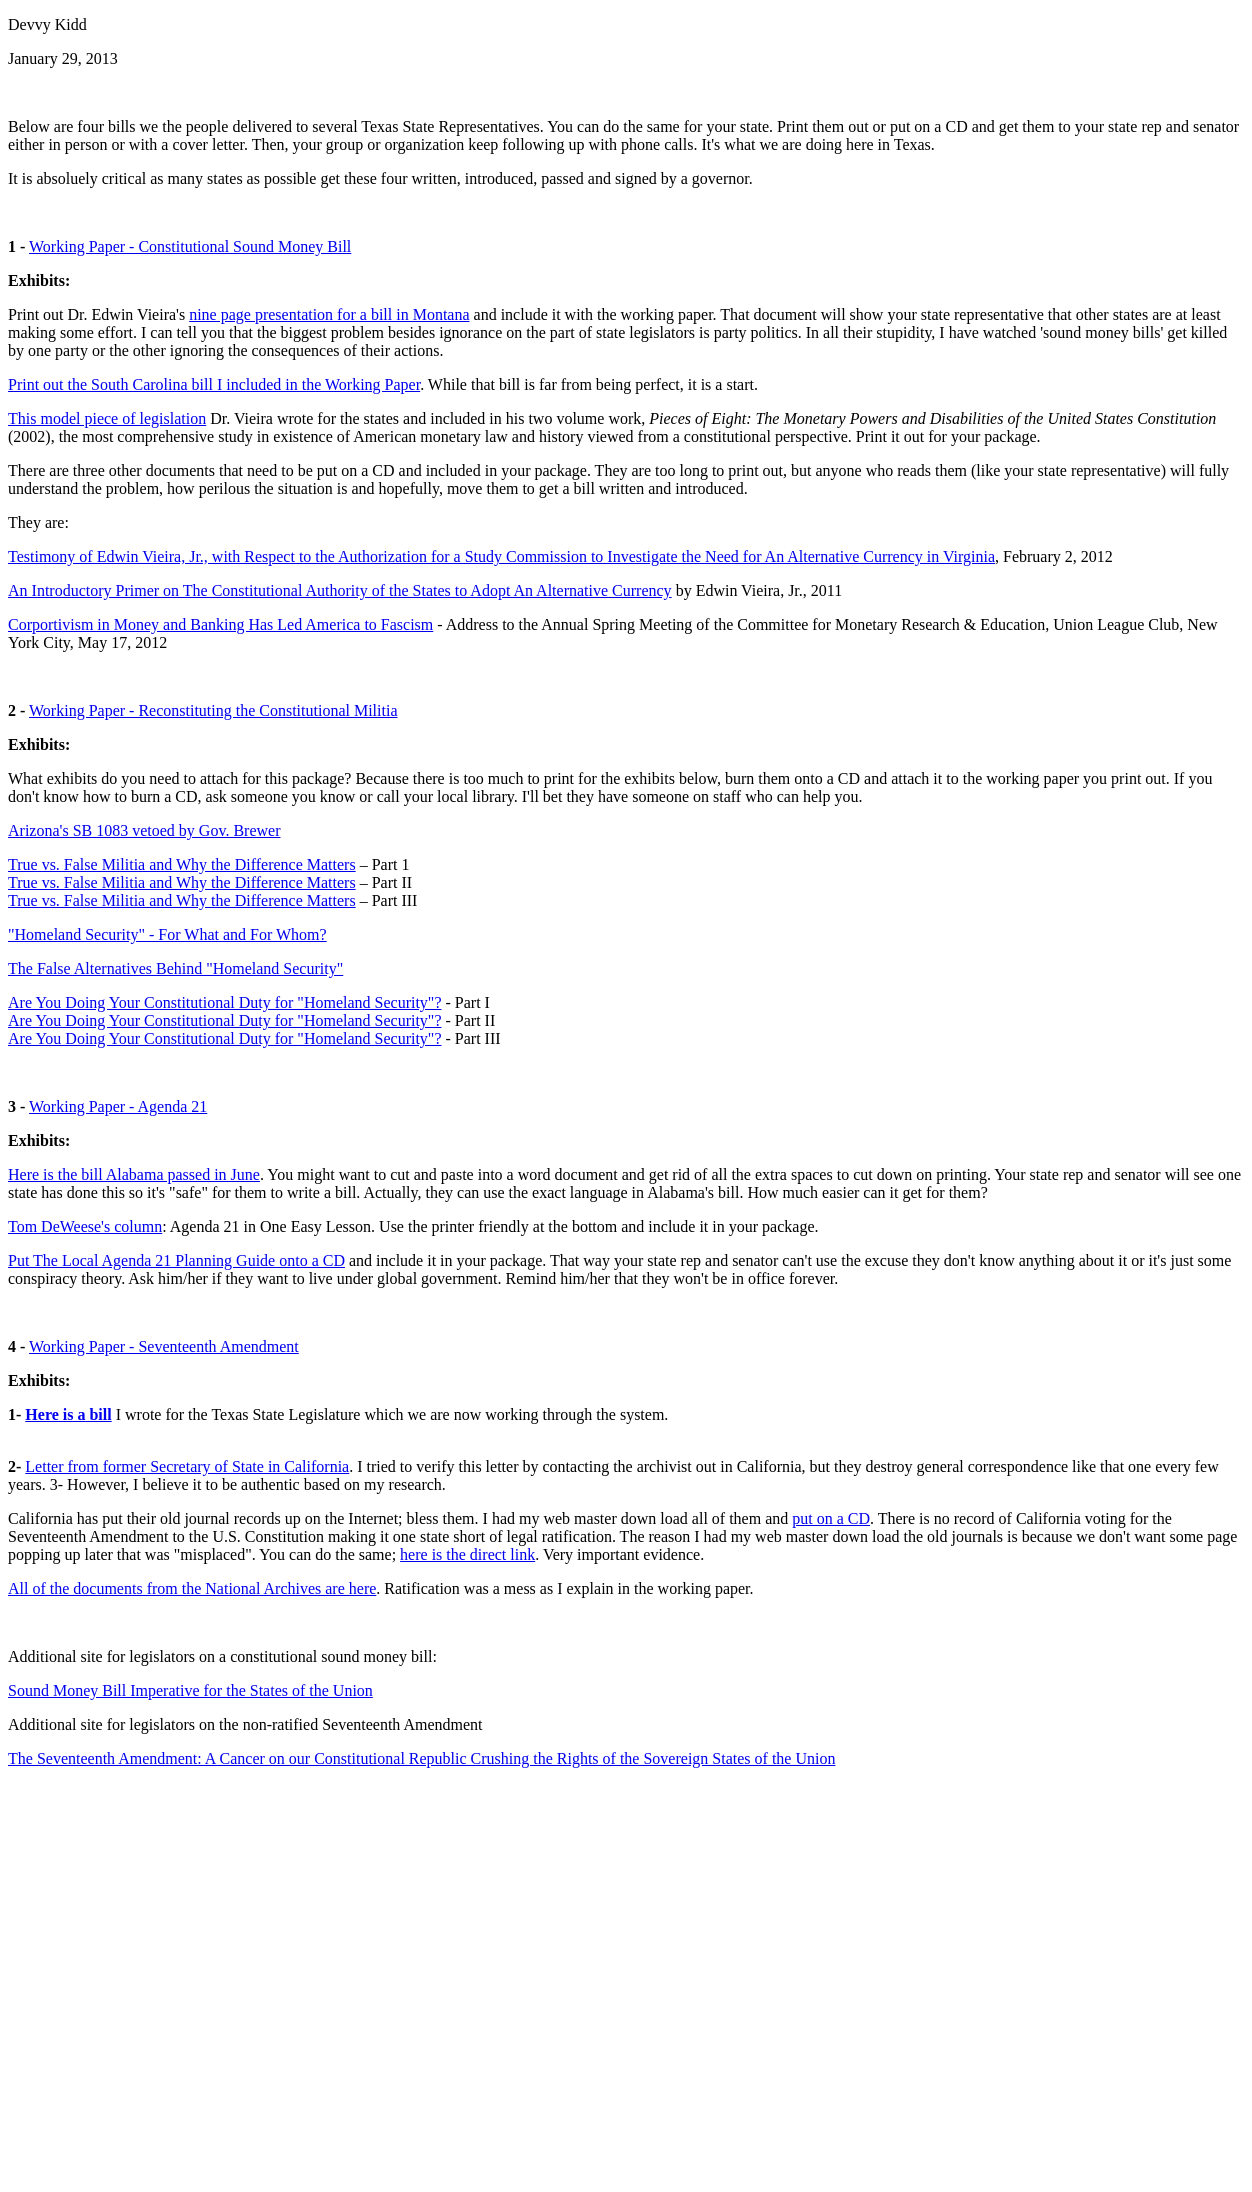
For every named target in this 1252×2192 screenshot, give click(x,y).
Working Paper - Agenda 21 (118, 1106)
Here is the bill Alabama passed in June (134, 1174)
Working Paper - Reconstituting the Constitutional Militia (213, 710)
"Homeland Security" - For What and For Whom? (167, 934)
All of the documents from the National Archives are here (192, 1588)
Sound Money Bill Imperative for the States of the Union (190, 1690)
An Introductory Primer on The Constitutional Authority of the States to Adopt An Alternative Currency (340, 590)
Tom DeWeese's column (85, 1226)
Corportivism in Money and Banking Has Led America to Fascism (220, 624)
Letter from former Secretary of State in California (187, 1466)
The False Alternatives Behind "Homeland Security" (175, 968)
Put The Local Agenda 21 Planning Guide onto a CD (176, 1260)
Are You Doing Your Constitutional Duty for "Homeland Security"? (225, 1002)
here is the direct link (467, 1554)
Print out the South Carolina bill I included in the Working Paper (214, 384)
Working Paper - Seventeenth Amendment (164, 1346)
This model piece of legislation (107, 418)
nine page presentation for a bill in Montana (329, 314)
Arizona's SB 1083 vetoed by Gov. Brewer (144, 830)
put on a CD (831, 1518)
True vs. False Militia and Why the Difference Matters (182, 864)
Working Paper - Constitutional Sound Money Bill (190, 246)
